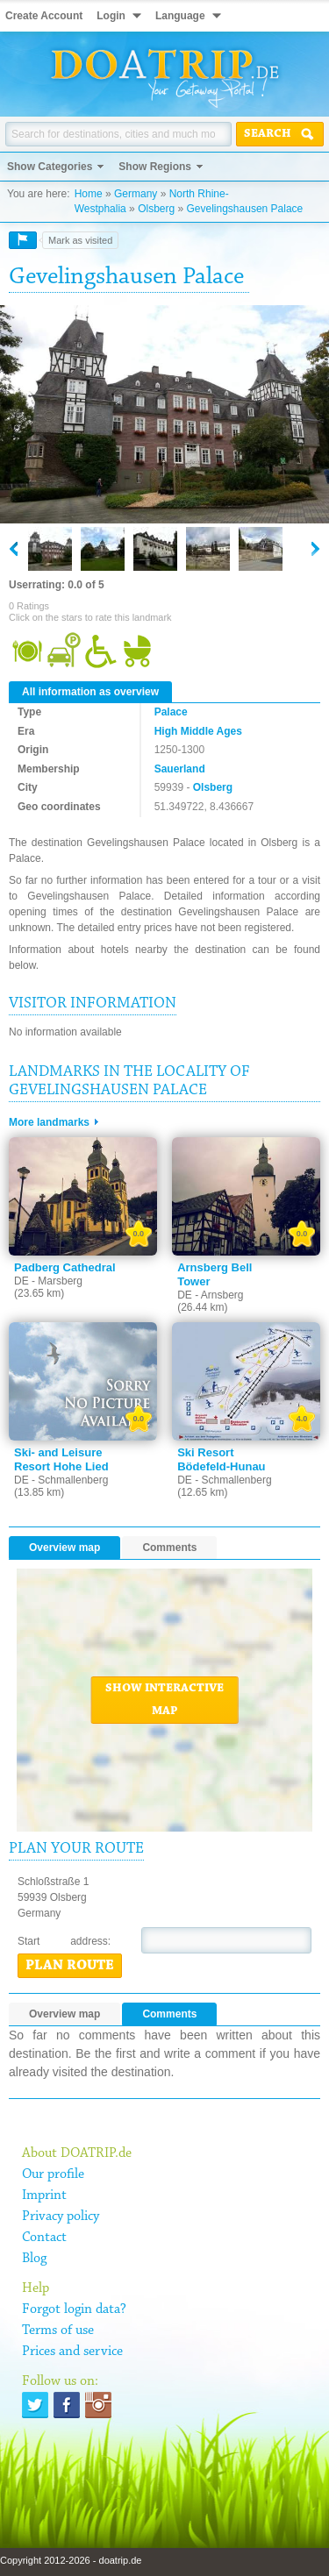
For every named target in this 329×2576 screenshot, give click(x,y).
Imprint (44, 2195)
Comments (169, 1547)
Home (89, 194)
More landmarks (49, 1122)
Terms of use (58, 2330)
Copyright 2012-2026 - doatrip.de (70, 2560)
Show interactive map (164, 1700)
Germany (135, 194)
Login (111, 16)
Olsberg (156, 209)
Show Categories (49, 166)
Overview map (64, 1547)
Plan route (69, 1966)
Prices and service (72, 2352)
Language (180, 16)
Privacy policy (60, 2217)
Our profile (53, 2174)
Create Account (43, 16)
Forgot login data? (74, 2309)
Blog (34, 2259)
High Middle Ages (198, 731)
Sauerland (179, 769)
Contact (44, 2238)
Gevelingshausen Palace (245, 209)
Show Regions (154, 166)
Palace (171, 712)
